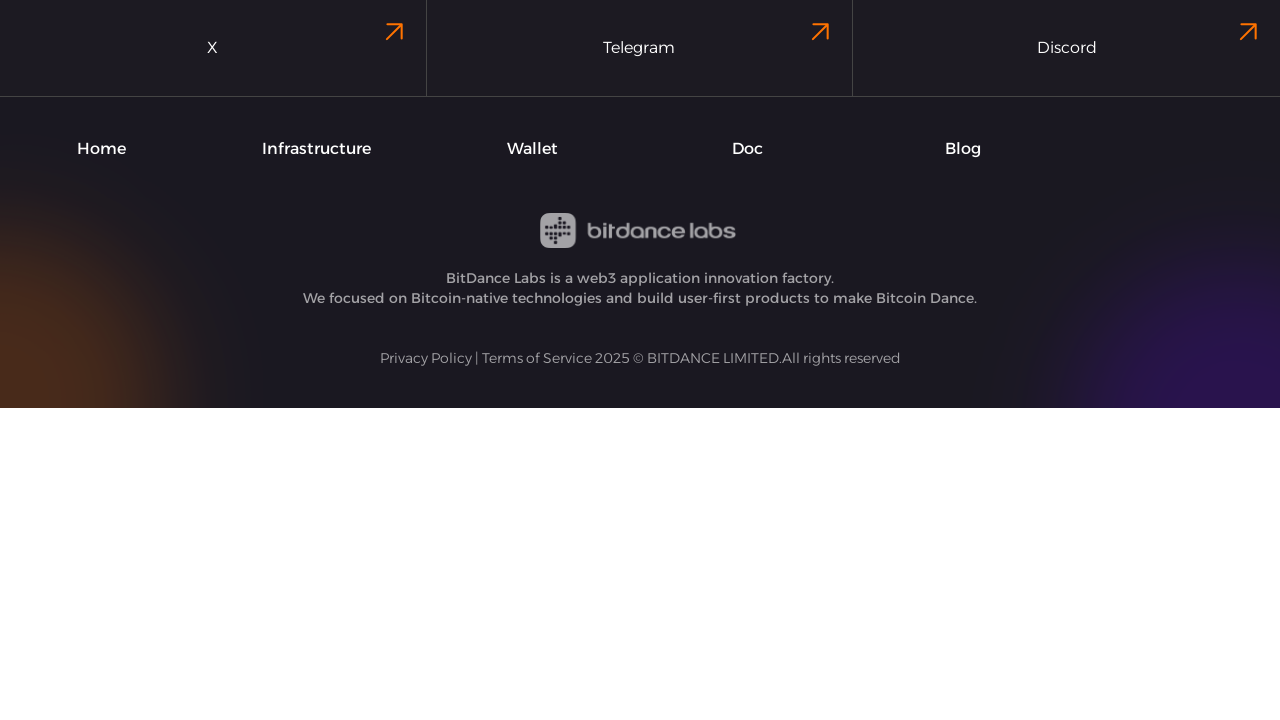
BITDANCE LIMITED (713, 358)
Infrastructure (316, 148)
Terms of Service (537, 358)
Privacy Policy (426, 358)
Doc (747, 148)
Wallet (532, 148)
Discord (1150, 36)
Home (101, 148)
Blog (963, 148)
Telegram (719, 36)
